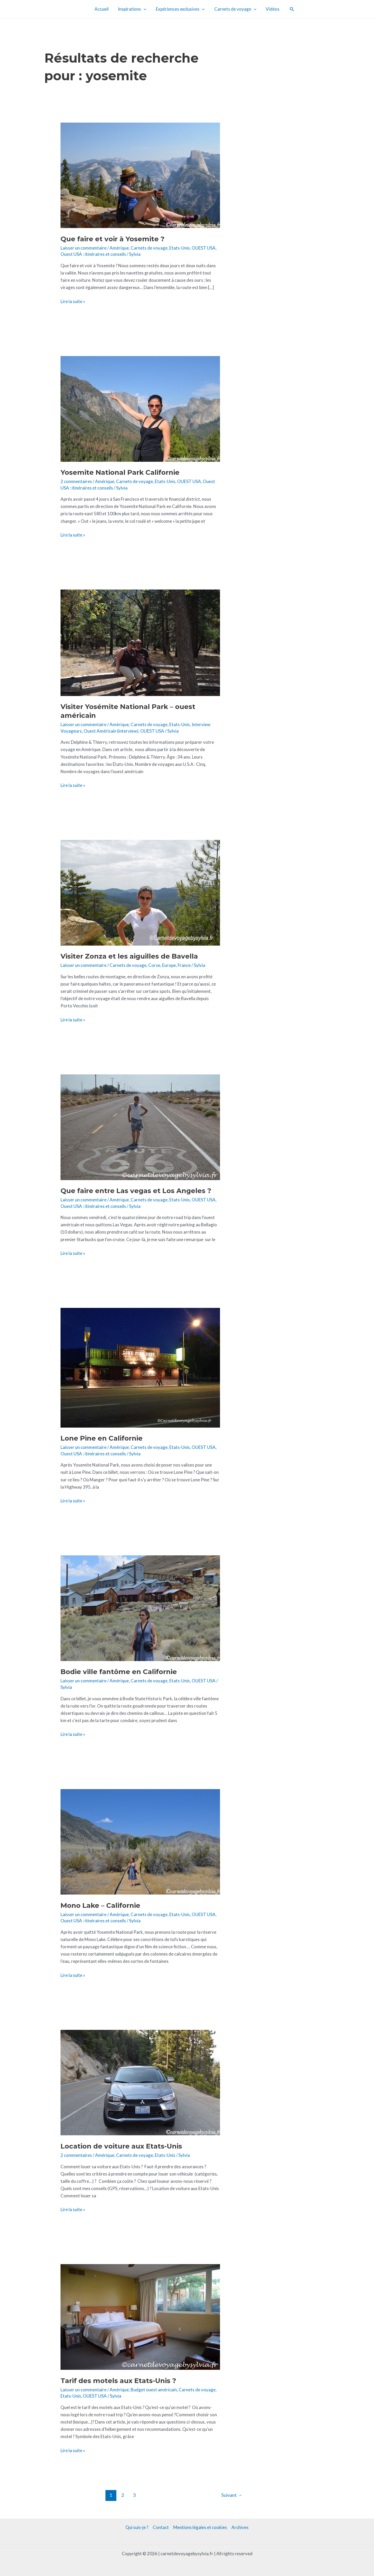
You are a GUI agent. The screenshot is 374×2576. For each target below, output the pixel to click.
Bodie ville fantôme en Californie (119, 1672)
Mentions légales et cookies (200, 2527)
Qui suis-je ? (136, 2527)
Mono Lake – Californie (100, 1905)
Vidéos (271, 9)
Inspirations (133, 9)
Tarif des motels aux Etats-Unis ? (118, 2381)
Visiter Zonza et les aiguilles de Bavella (129, 956)
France (184, 965)
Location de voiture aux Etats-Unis (121, 2146)
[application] (144, 9)
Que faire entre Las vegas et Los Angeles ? (136, 1191)
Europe (169, 965)
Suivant (231, 2495)
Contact (161, 2527)
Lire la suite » (73, 301)
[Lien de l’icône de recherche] (290, 9)
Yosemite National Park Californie (120, 472)
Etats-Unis (179, 248)
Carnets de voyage (234, 9)
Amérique (119, 248)
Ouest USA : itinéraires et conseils (93, 254)
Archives (240, 2527)
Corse (154, 965)
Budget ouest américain (154, 2389)
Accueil (103, 9)
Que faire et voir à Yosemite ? (112, 239)
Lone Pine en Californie (102, 1438)
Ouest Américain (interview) (111, 731)
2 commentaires (76, 481)
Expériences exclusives (180, 9)
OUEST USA (204, 248)
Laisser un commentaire (83, 248)
